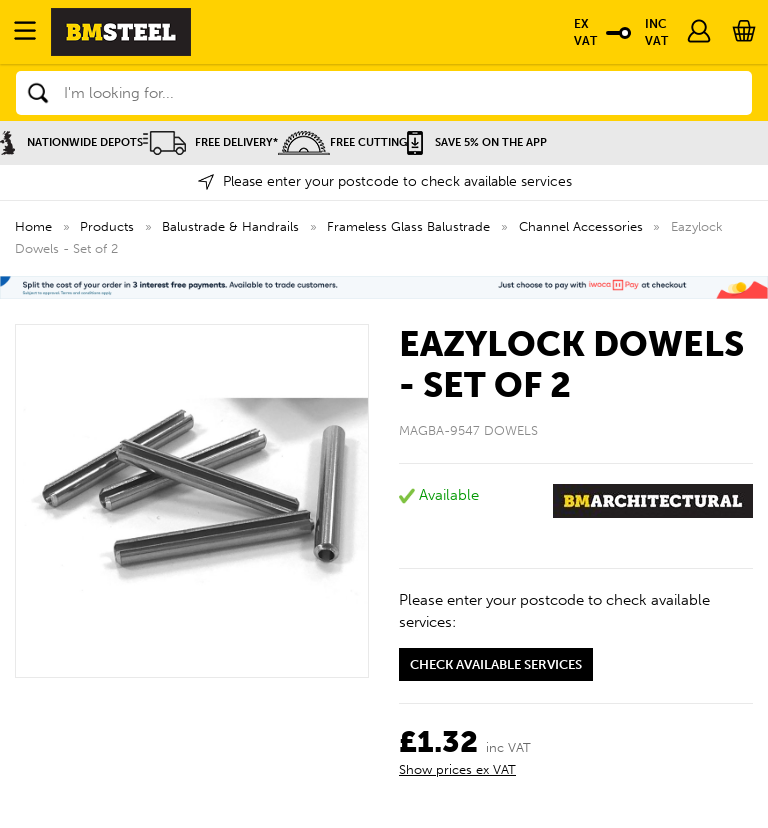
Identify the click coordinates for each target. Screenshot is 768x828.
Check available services (496, 664)
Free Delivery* (210, 142)
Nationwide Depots (71, 142)
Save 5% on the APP (477, 142)
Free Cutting (342, 142)
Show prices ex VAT (457, 769)
